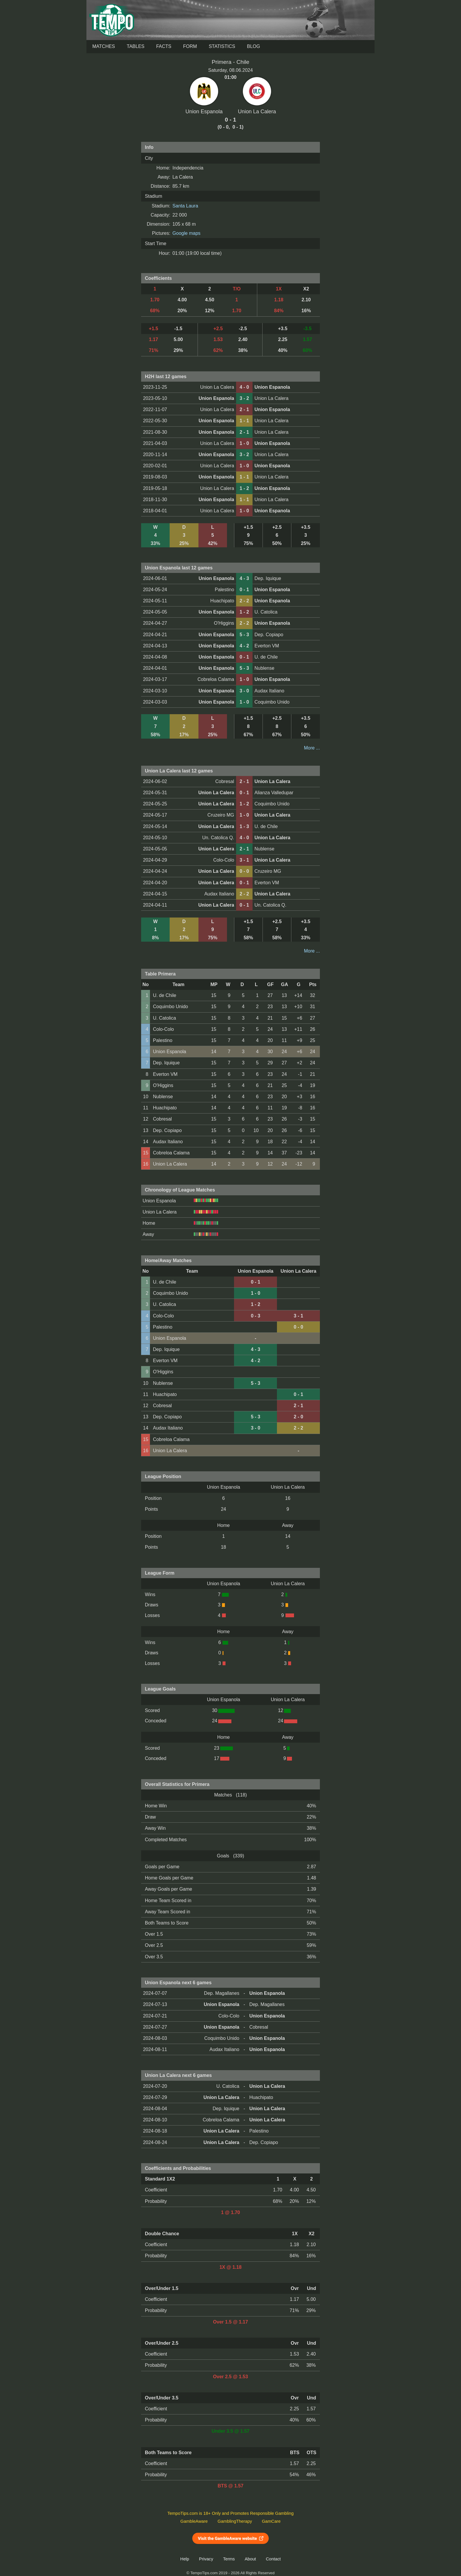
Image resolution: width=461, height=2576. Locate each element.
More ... (312, 747)
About (250, 2559)
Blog (253, 46)
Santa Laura (185, 205)
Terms (229, 2559)
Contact (273, 2559)
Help (184, 2559)
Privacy (206, 2559)
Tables (135, 46)
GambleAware (194, 2521)
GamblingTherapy (235, 2521)
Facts (163, 46)
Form (190, 46)
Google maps (187, 233)
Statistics (222, 46)
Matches (103, 46)
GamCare (271, 2521)
